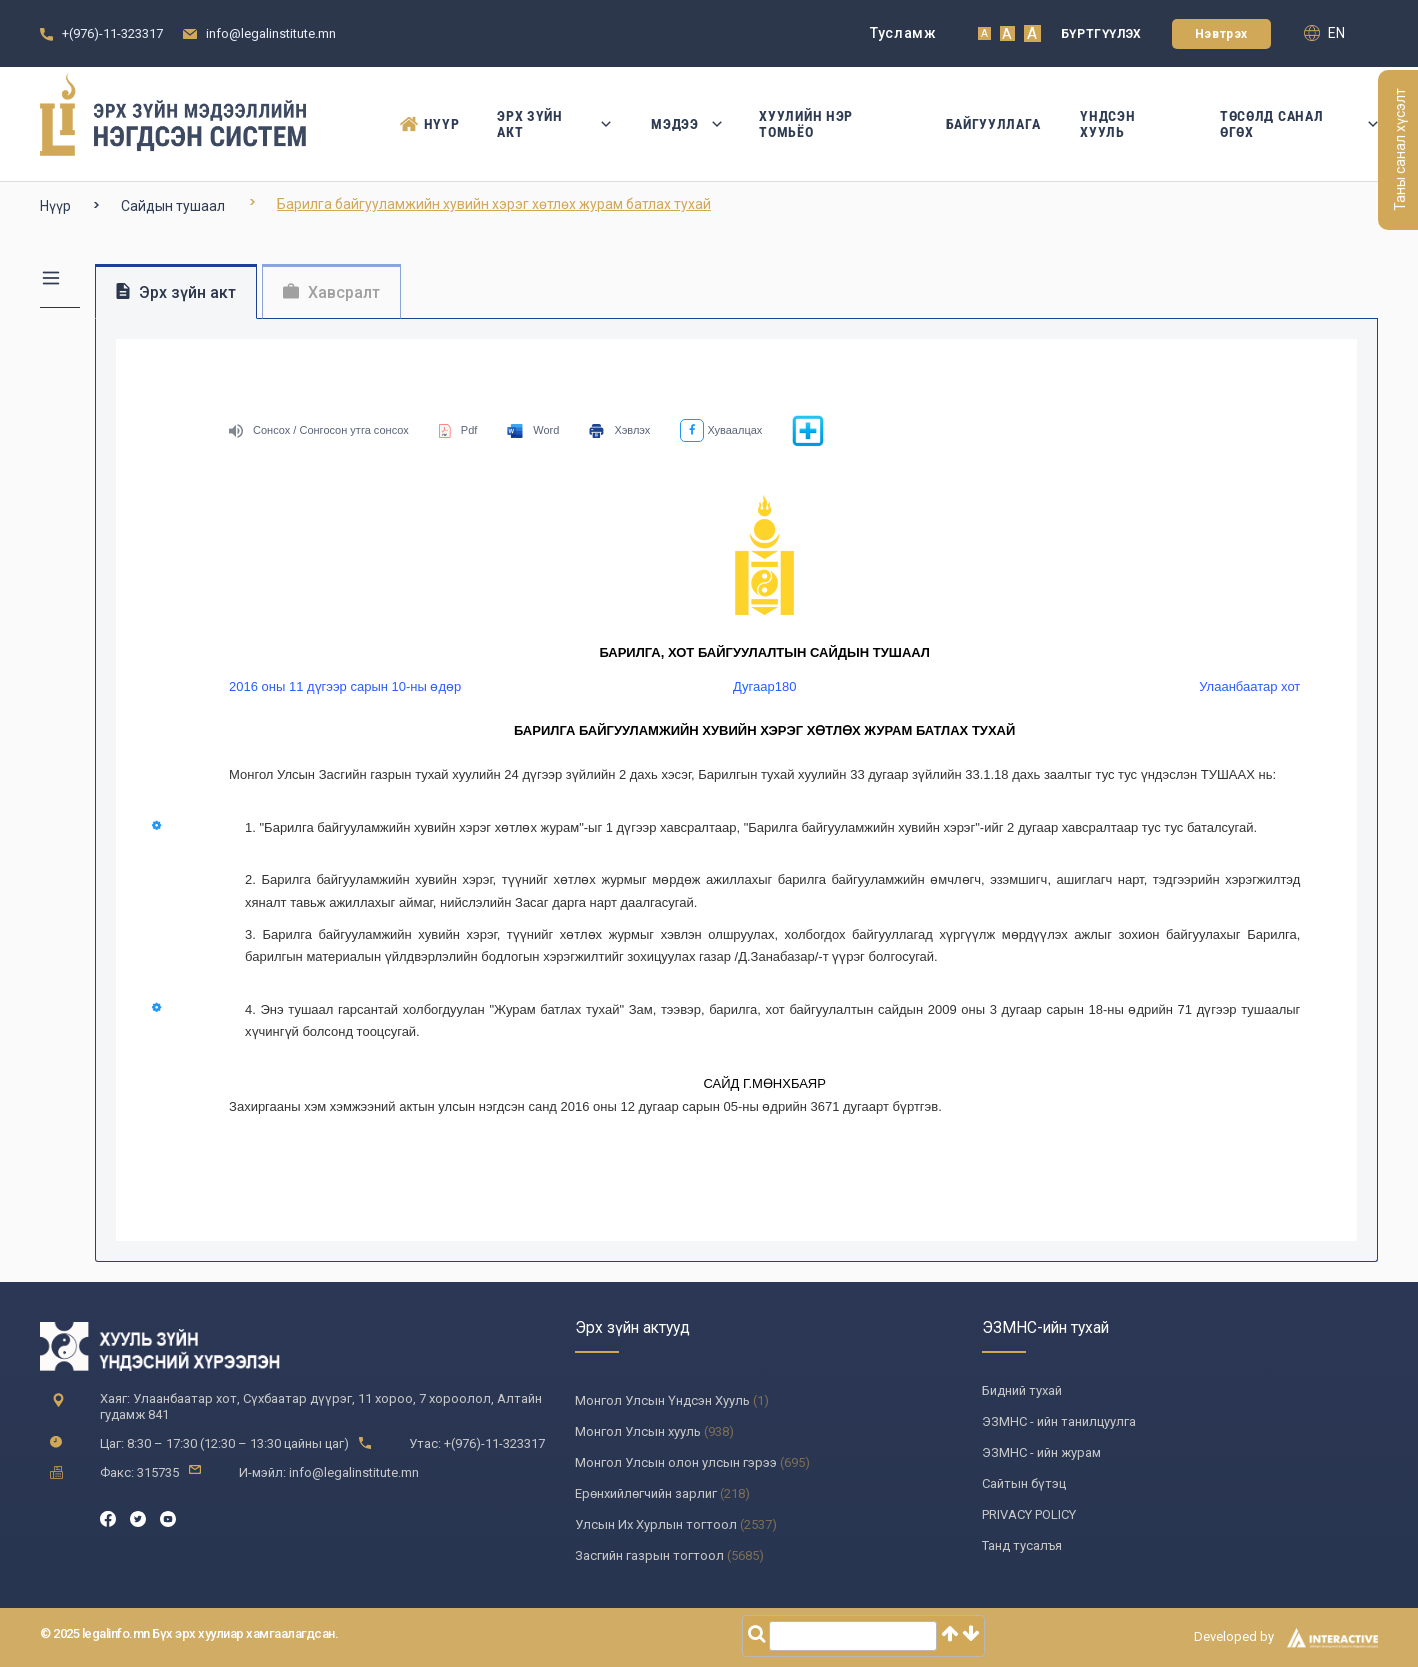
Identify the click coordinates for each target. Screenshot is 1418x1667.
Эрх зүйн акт (554, 124)
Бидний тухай (1022, 1390)
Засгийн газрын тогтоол (649, 1555)
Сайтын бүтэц (1024, 1483)
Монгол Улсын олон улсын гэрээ (676, 1462)
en (1324, 33)
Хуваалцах (721, 430)
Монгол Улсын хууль (638, 1431)
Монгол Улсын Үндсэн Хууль (662, 1400)
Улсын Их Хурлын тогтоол (656, 1524)
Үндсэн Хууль (1107, 124)
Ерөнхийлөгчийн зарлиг (646, 1493)
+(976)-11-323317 (112, 33)
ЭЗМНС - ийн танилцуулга (1059, 1421)
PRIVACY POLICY (1029, 1514)
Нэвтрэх (1221, 34)
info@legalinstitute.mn (271, 33)
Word (533, 430)
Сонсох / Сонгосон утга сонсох (319, 430)
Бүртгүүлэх (1101, 34)
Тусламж (903, 33)
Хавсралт (331, 292)
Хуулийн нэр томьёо (806, 124)
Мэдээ (685, 124)
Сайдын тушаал (173, 206)
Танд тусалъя (1022, 1545)
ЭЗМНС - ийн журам (1041, 1452)
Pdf (458, 430)
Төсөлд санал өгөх (1299, 124)
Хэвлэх (619, 430)
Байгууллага (993, 124)
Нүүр (429, 124)
